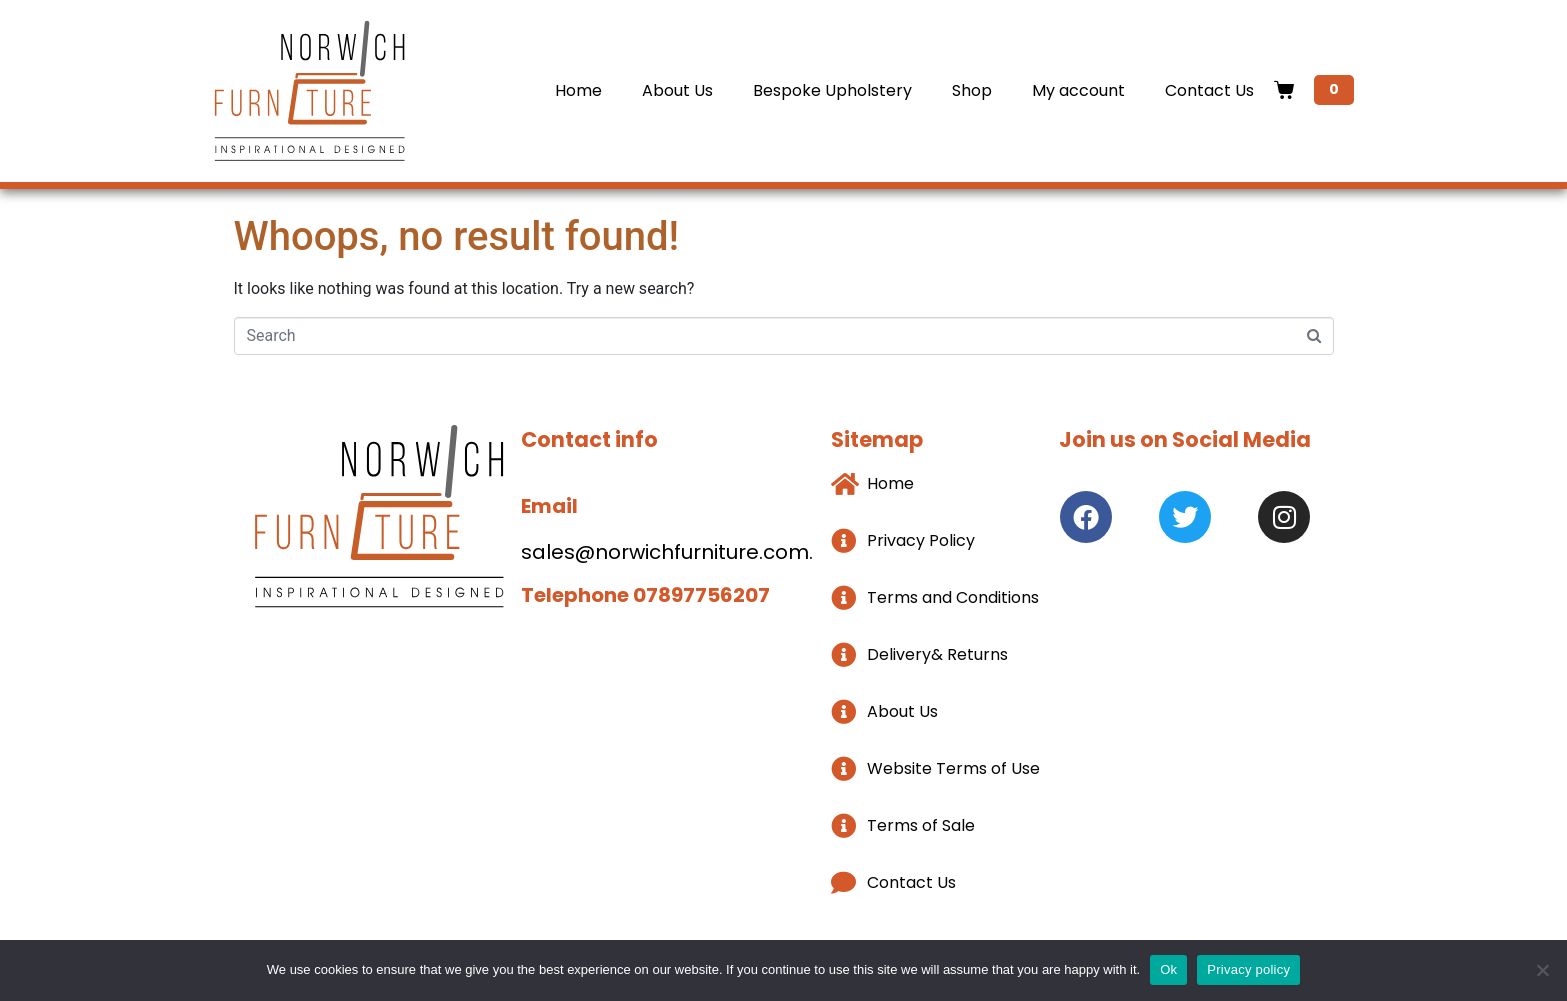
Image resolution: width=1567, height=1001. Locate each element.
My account (1078, 90)
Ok (1168, 969)
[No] (1542, 970)
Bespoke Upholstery (832, 90)
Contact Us (1209, 90)
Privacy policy (1248, 969)
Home (578, 90)
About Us (677, 90)
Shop (972, 90)
